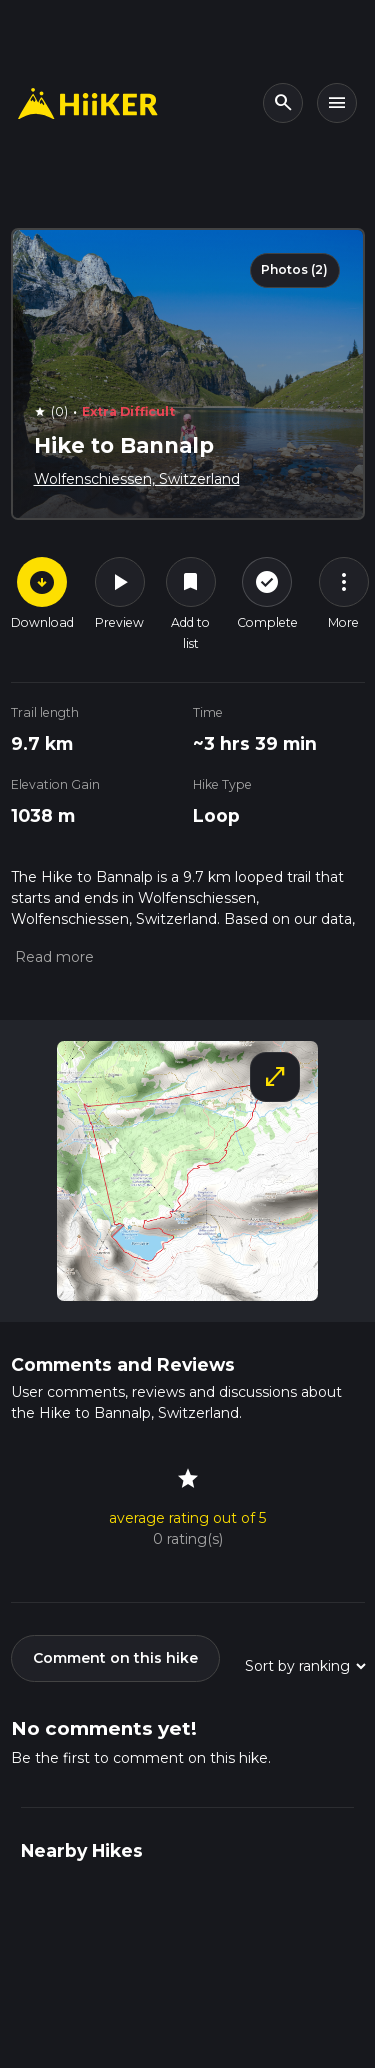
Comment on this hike (115, 1658)
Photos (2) (294, 269)
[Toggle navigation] (337, 103)
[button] (52, 957)
